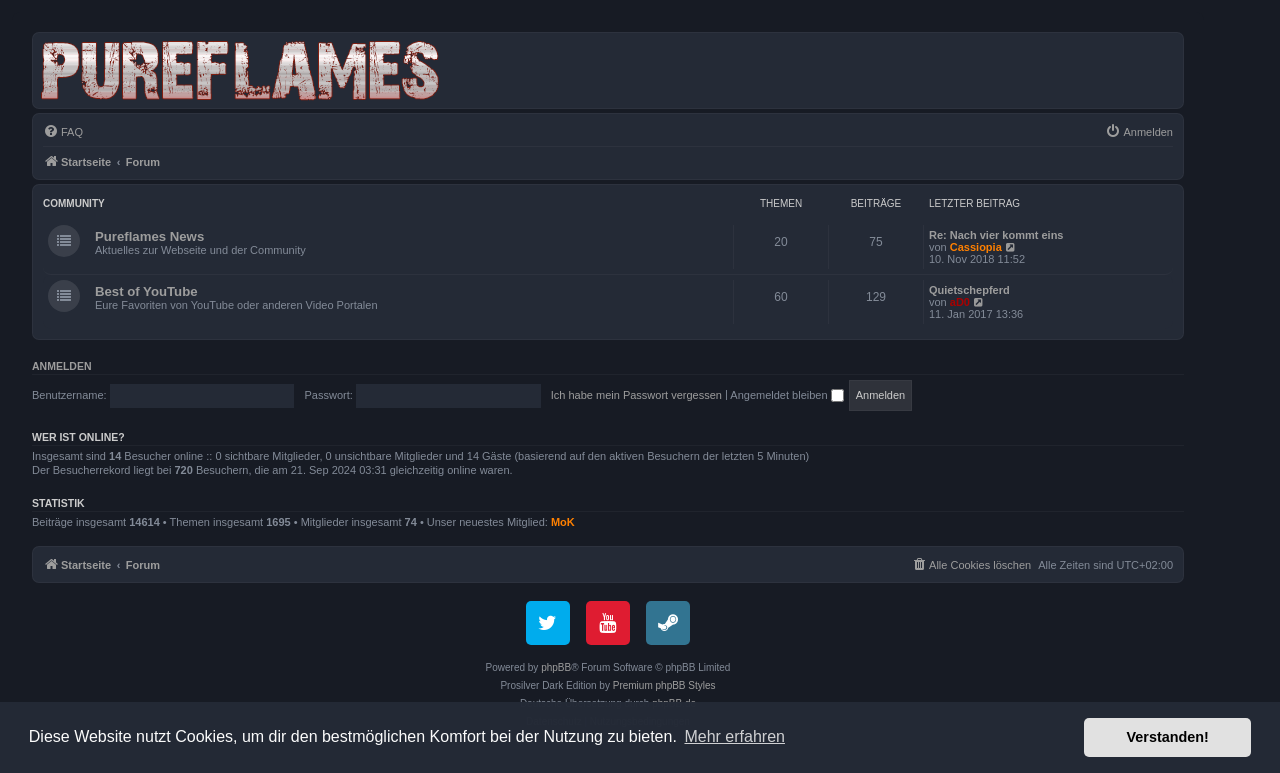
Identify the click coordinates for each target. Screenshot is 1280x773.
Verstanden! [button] (1168, 737)
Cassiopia (976, 247)
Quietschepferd (969, 290)
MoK (563, 522)
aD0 (960, 302)
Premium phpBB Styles (664, 685)
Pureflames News (149, 236)
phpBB (556, 667)
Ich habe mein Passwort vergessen (636, 395)
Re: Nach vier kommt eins (996, 235)
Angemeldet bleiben (786, 395)
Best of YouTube (146, 291)
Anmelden (62, 366)
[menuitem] (63, 132)
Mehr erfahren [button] (734, 736)
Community (74, 203)
